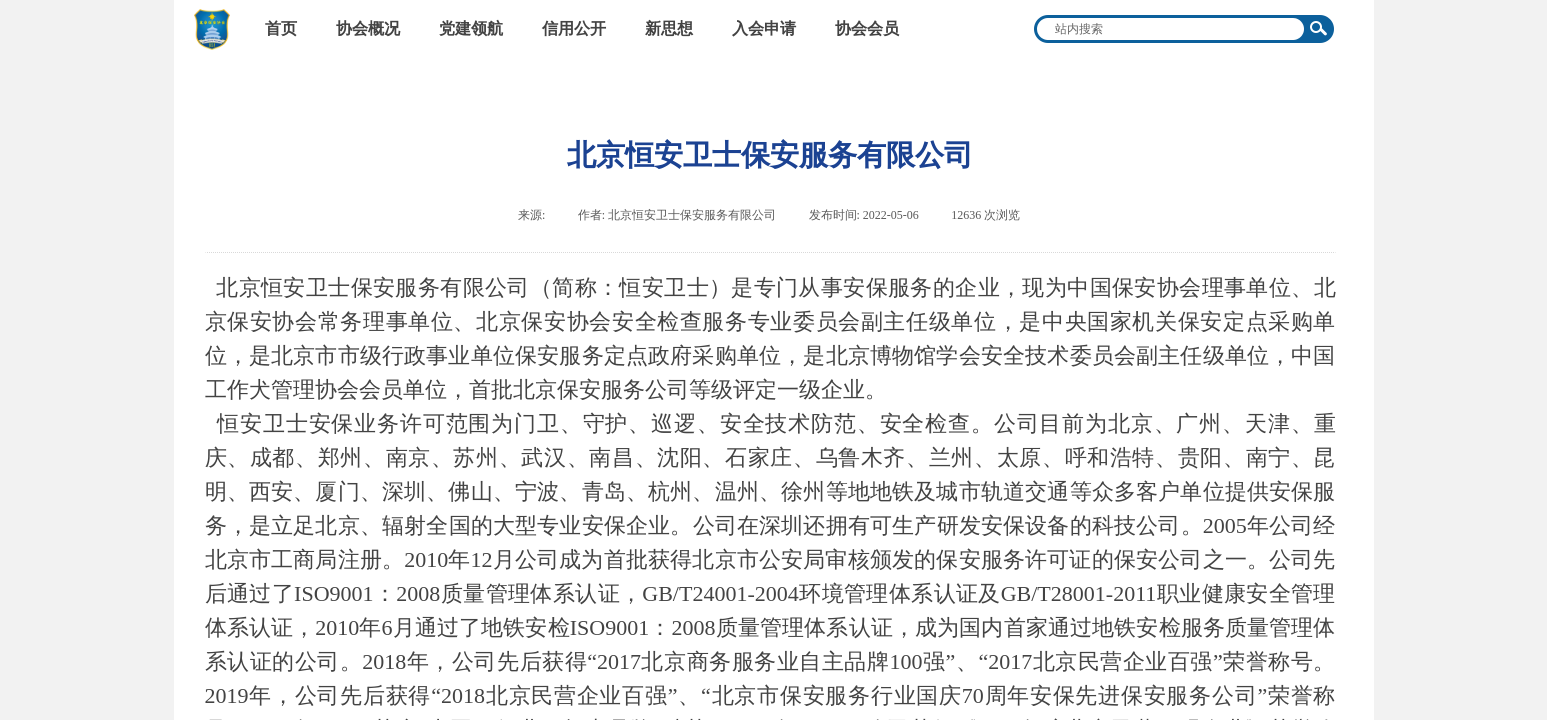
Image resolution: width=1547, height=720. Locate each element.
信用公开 (574, 28)
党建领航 (471, 28)
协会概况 (368, 28)
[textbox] (1171, 29)
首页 (281, 28)
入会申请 (764, 28)
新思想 (669, 28)
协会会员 (867, 28)
